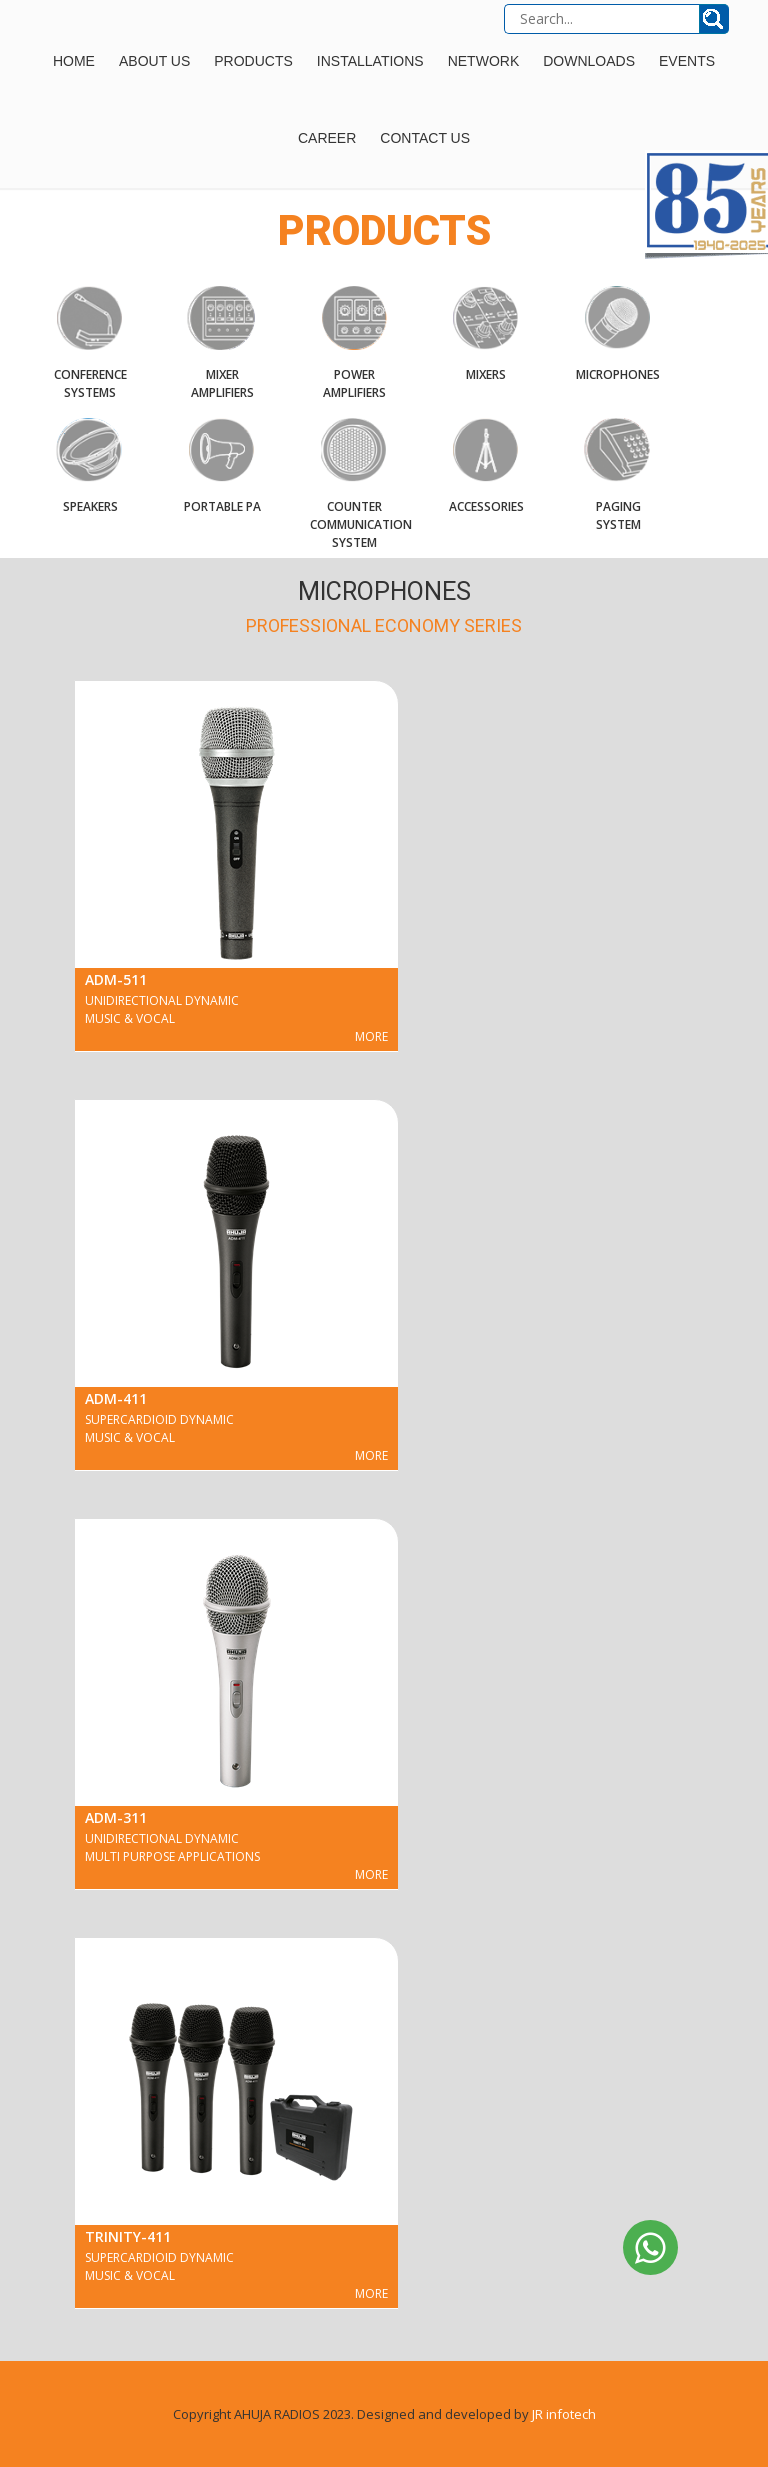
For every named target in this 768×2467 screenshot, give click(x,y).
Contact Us (425, 138)
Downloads (589, 61)
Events (687, 61)
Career (327, 138)
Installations (370, 61)
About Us (154, 61)
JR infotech (564, 2414)
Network (484, 61)
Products (253, 61)
